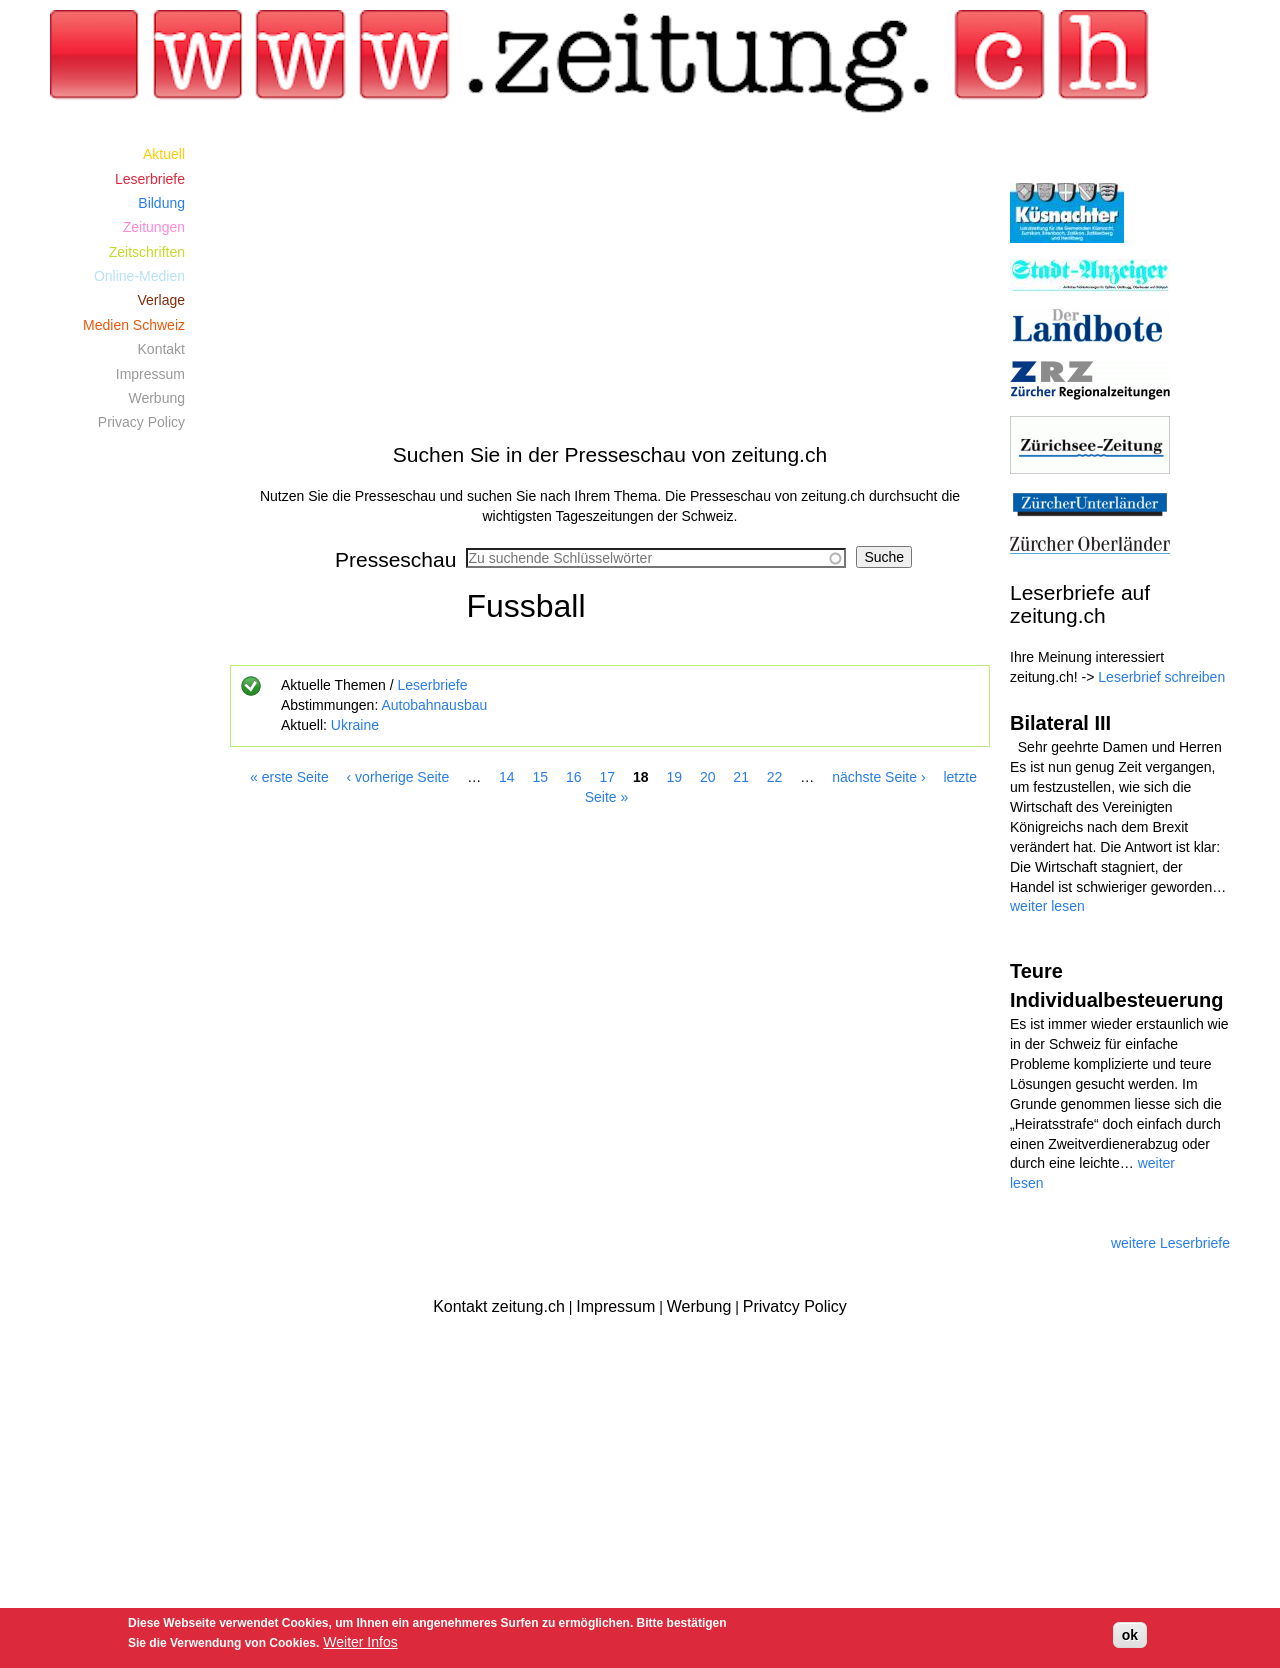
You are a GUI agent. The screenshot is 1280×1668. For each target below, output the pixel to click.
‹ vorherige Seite (398, 777)
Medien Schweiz (134, 325)
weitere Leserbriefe (1170, 1243)
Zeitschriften (147, 252)
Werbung (156, 398)
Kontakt (161, 349)
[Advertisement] (610, 282)
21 (741, 777)
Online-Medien (139, 276)
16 (574, 777)
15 (541, 777)
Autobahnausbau (434, 705)
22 (775, 777)
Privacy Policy (141, 422)
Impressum (150, 374)
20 (708, 777)
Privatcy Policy (795, 1306)
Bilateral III (1060, 723)
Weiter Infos (360, 1642)
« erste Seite (289, 777)
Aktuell (164, 154)
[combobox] (656, 558)
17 (607, 777)
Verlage (161, 300)
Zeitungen (154, 227)
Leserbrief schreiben (1161, 677)
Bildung (161, 203)
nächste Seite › (878, 777)
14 (507, 777)
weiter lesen (1047, 906)
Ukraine (355, 725)
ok (1130, 1635)
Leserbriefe (432, 685)
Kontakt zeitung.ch (499, 1306)
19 (674, 777)
